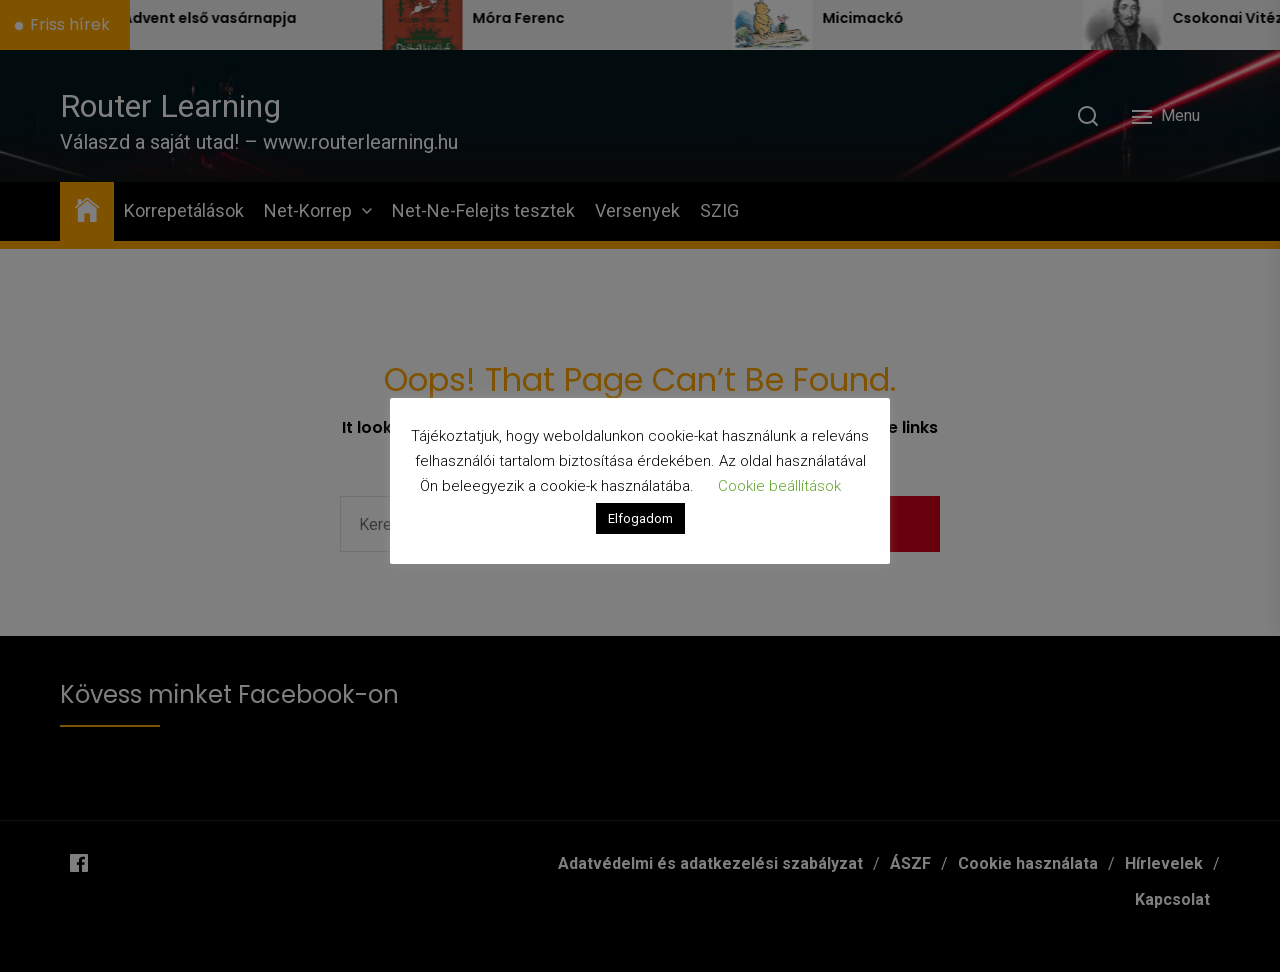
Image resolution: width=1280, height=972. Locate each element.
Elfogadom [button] (640, 518)
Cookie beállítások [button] (779, 486)
